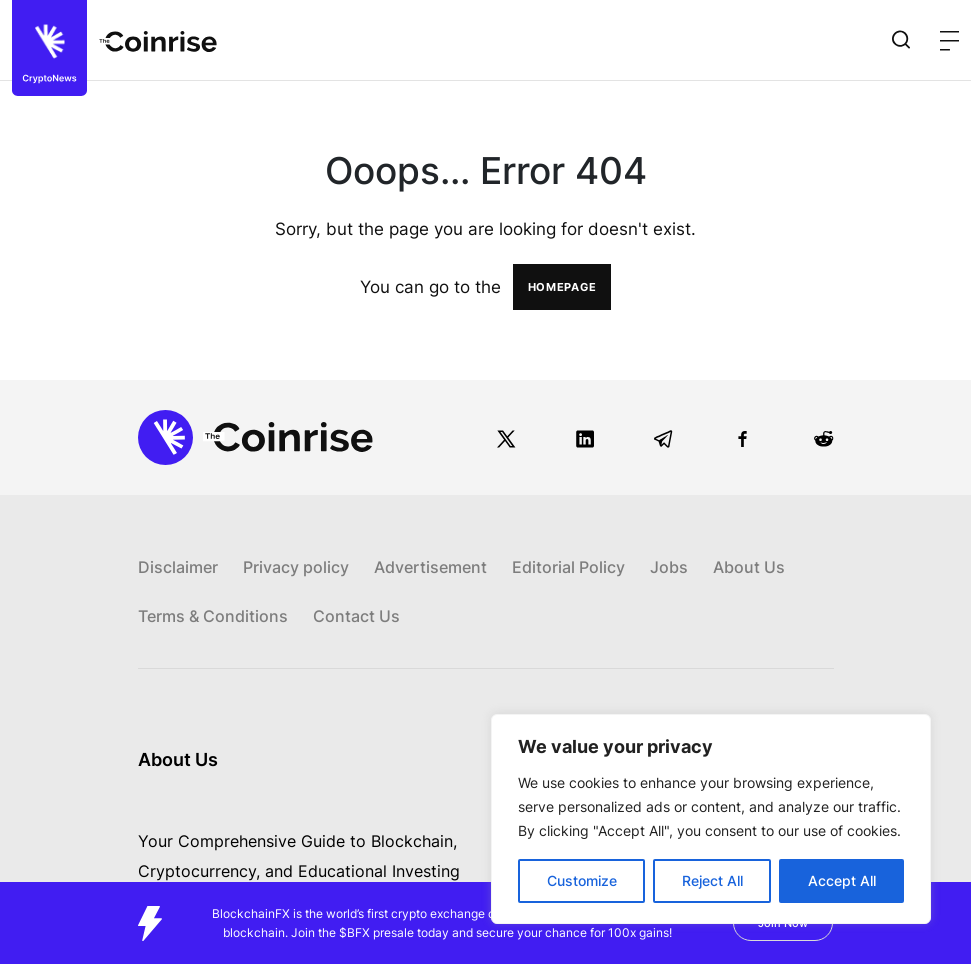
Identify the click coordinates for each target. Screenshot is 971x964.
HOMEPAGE (562, 287)
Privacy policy (296, 567)
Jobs (669, 567)
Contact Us (356, 616)
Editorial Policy (568, 567)
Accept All (842, 880)
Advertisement (430, 567)
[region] (711, 819)
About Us (749, 567)
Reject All (712, 880)
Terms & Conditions (213, 616)
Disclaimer (178, 567)
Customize (582, 880)
